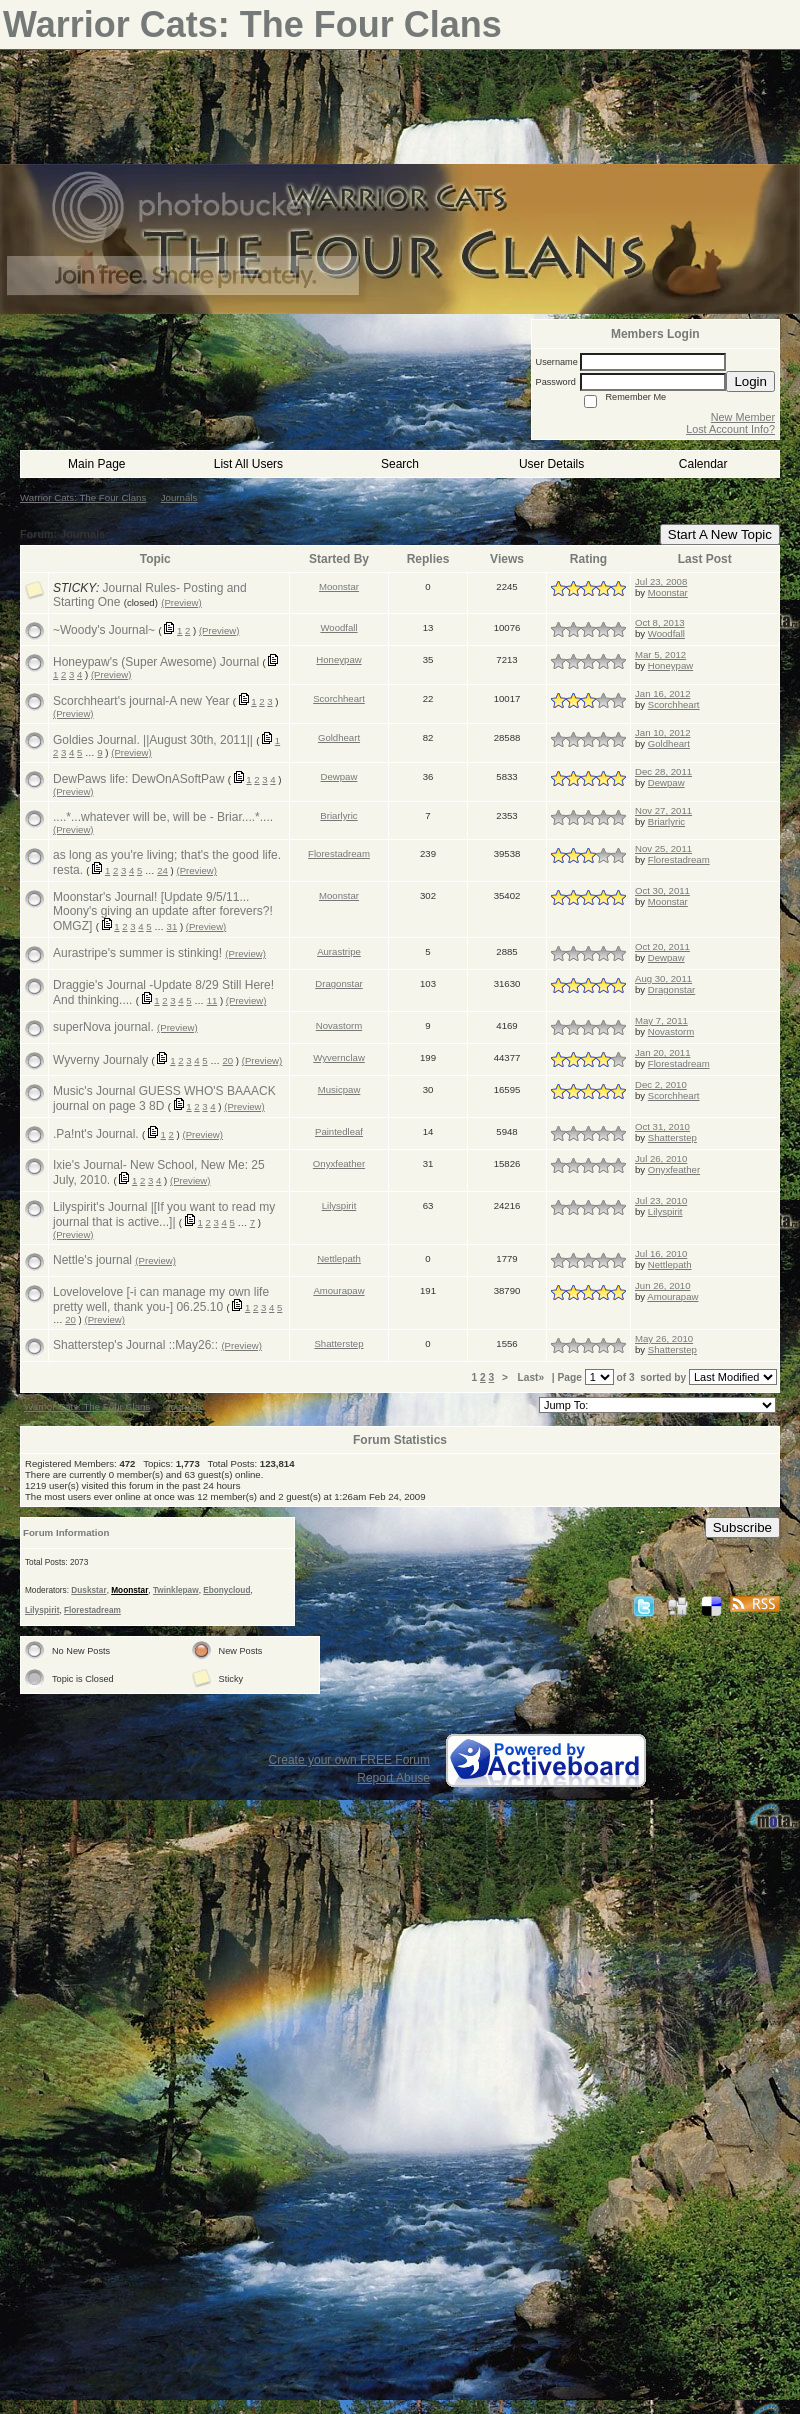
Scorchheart (339, 698)
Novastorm (339, 1025)
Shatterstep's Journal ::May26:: (135, 1345)
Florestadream (339, 853)
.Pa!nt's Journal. (96, 1134)
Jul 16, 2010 (661, 1253)
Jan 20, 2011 (662, 1052)
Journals (179, 497)
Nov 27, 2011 (663, 810)
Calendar (703, 464)
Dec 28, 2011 (663, 771)
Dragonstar (338, 983)
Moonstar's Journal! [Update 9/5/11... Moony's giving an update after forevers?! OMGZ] (163, 911)
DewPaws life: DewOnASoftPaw (138, 779)
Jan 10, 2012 (662, 732)
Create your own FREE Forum (349, 1760)
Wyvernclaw (339, 1057)
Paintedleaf (339, 1131)
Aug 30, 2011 (663, 978)
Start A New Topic (720, 534)
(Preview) (181, 602)
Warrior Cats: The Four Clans (83, 497)
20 (228, 1060)
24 (162, 870)
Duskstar (88, 1590)
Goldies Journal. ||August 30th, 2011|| (153, 740)
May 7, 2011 (661, 1020)
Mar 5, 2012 (660, 654)
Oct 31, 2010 (662, 1126)
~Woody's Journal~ (104, 630)
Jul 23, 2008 (661, 581)
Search (400, 464)
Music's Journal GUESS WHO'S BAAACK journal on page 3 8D (164, 1098)
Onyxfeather (339, 1163)
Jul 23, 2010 (661, 1200)
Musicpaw (339, 1089)
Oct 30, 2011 (662, 890)
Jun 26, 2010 (662, 1285)
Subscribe (742, 1527)
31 (172, 926)
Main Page (96, 464)
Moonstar (339, 586)
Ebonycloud (226, 1590)
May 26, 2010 (664, 1338)
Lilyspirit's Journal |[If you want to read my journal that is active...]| (164, 1214)
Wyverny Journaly (100, 1060)
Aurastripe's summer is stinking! (137, 953)
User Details (551, 464)
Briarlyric (338, 815)
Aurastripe (339, 951)
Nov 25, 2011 (663, 848)
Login (750, 381)
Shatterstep (672, 1137)
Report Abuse (393, 1778)
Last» (532, 1377)
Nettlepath (339, 1258)
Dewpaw (339, 776)
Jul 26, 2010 (661, 1158)
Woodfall (338, 627)
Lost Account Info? (730, 429)
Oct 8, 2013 (660, 622)
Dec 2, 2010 (661, 1084)
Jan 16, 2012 (662, 693)
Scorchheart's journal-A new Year (141, 701)
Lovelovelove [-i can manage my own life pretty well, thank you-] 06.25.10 (161, 1299)
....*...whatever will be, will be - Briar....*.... (163, 817)
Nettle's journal (92, 1260)
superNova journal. (103, 1027)
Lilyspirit (339, 1205)
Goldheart (339, 737)
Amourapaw (338, 1290)
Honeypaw (338, 659)
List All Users (248, 464)
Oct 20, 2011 (662, 946)
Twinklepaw (176, 1590)
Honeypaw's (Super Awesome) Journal (156, 662)
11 (212, 1000)
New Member (743, 417)
